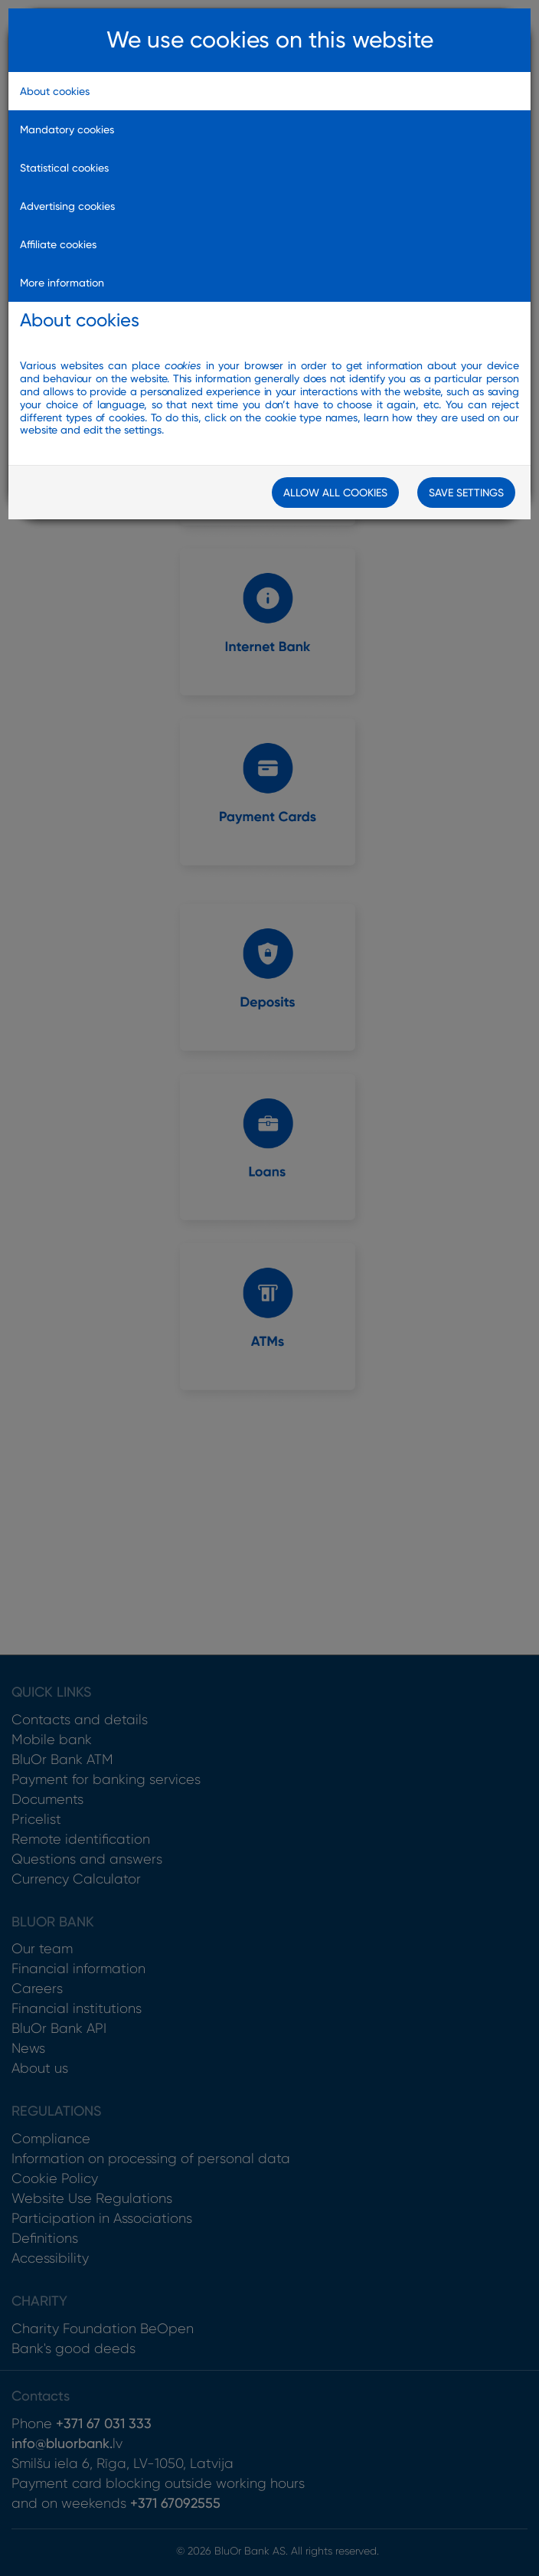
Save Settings (466, 492)
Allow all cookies (335, 492)
